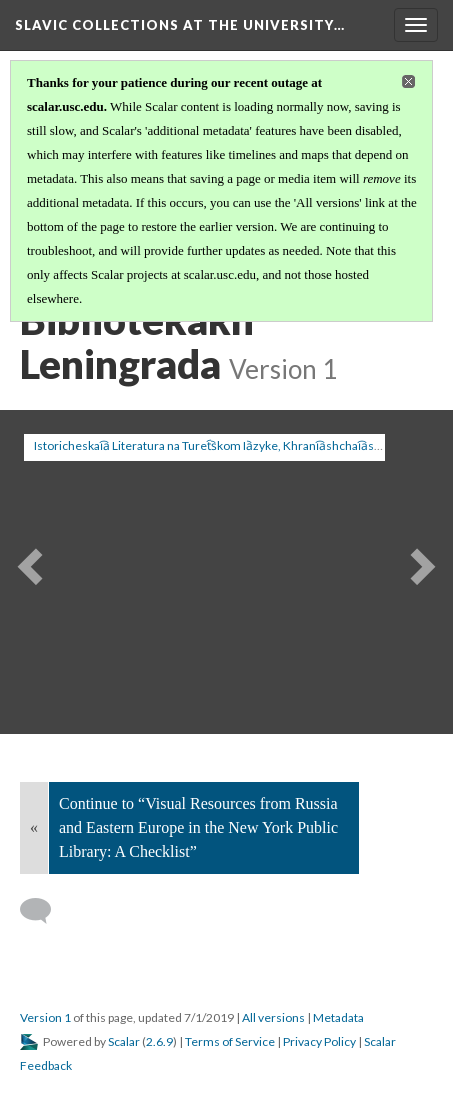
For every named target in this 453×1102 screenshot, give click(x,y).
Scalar (124, 1041)
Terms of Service (230, 1041)
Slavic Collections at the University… (180, 25)
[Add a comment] (44, 911)
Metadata (338, 1017)
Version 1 (45, 1017)
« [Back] (34, 827)
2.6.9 (159, 1041)
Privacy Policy (319, 1041)
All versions (273, 1017)
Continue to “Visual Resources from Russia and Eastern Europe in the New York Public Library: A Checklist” (198, 827)
